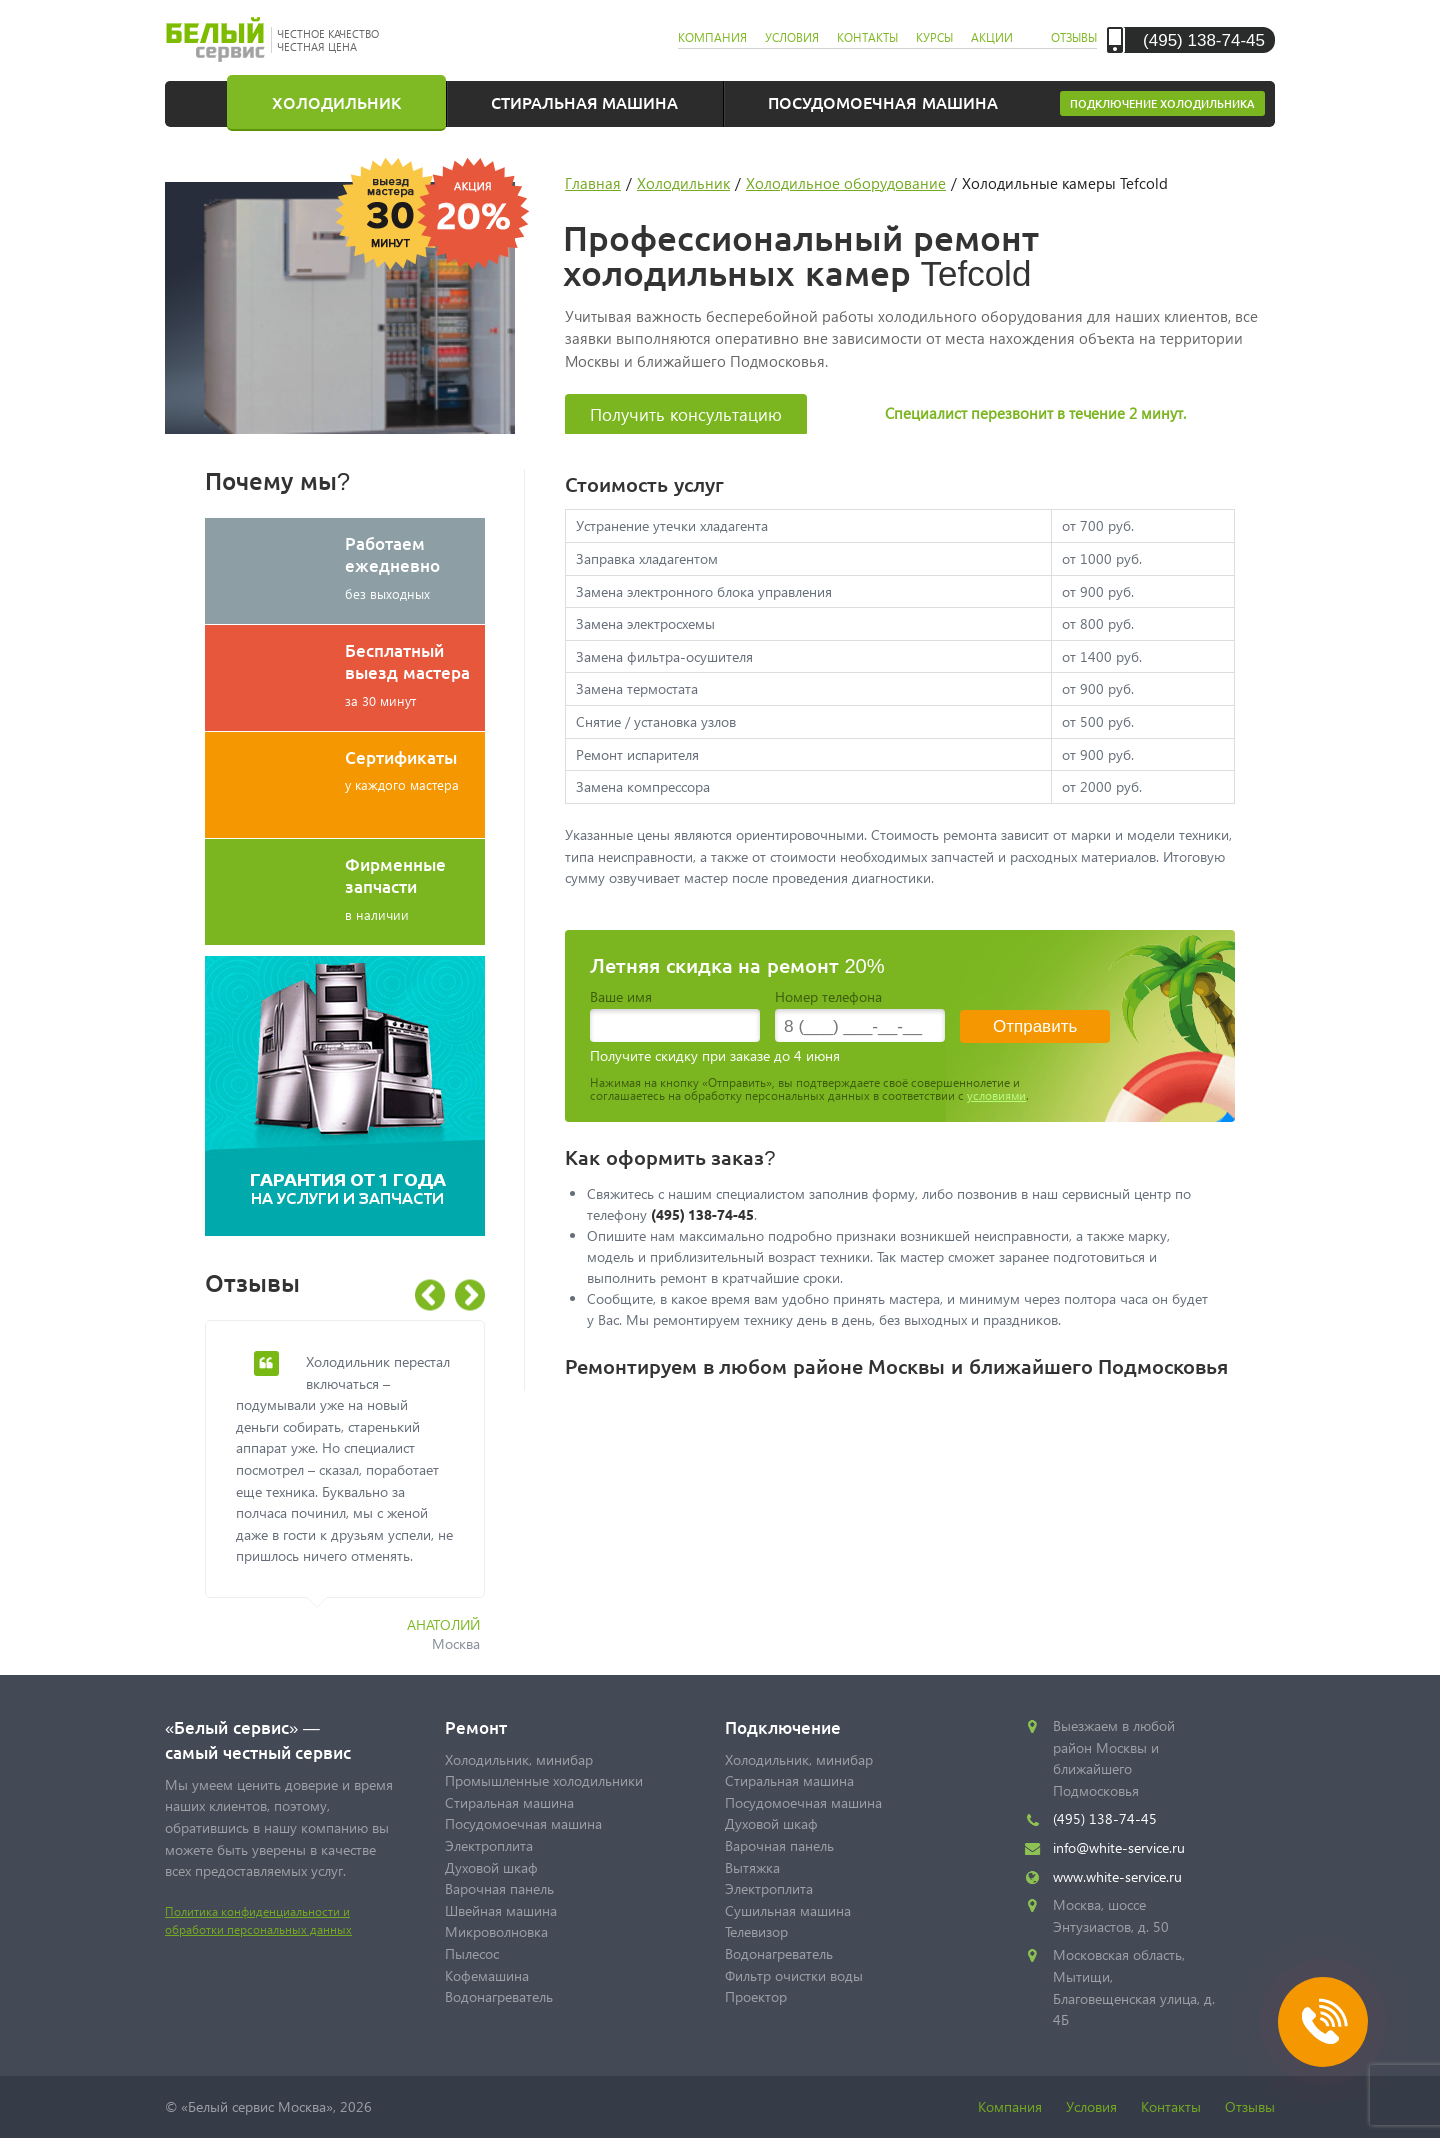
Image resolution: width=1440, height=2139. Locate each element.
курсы (934, 37)
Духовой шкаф (491, 1867)
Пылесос (472, 1953)
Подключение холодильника (1162, 103)
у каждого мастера (415, 769)
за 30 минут (415, 674)
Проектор (756, 1996)
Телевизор (756, 1931)
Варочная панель (499, 1888)
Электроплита (489, 1845)
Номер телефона (828, 996)
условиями (996, 1095)
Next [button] (470, 1295)
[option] (360, 1497)
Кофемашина (487, 1975)
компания (712, 37)
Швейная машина (501, 1910)
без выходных (415, 567)
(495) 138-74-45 (1204, 39)
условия (792, 37)
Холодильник (336, 102)
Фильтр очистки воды (794, 1975)
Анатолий (443, 1624)
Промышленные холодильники (544, 1780)
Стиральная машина (584, 102)
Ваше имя (621, 996)
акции (992, 37)
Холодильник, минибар (519, 1759)
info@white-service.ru (1119, 1847)
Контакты (1171, 2106)
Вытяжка (752, 1867)
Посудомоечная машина (882, 102)
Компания (1010, 2106)
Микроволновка (496, 1931)
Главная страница (210, 102)
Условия (1091, 2106)
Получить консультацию (686, 414)
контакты (867, 37)
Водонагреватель (499, 1996)
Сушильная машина (788, 1910)
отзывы (1074, 37)
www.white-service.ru (1117, 1876)
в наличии (415, 888)
